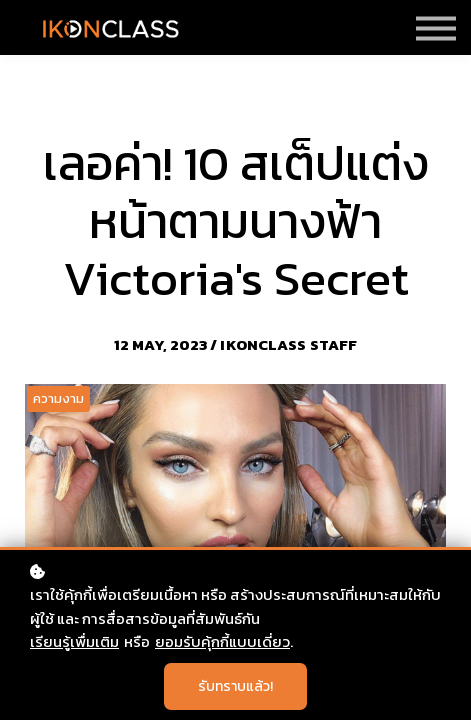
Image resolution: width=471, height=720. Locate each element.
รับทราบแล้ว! (235, 686)
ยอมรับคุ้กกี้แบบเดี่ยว (222, 641)
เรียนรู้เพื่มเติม (74, 641)
